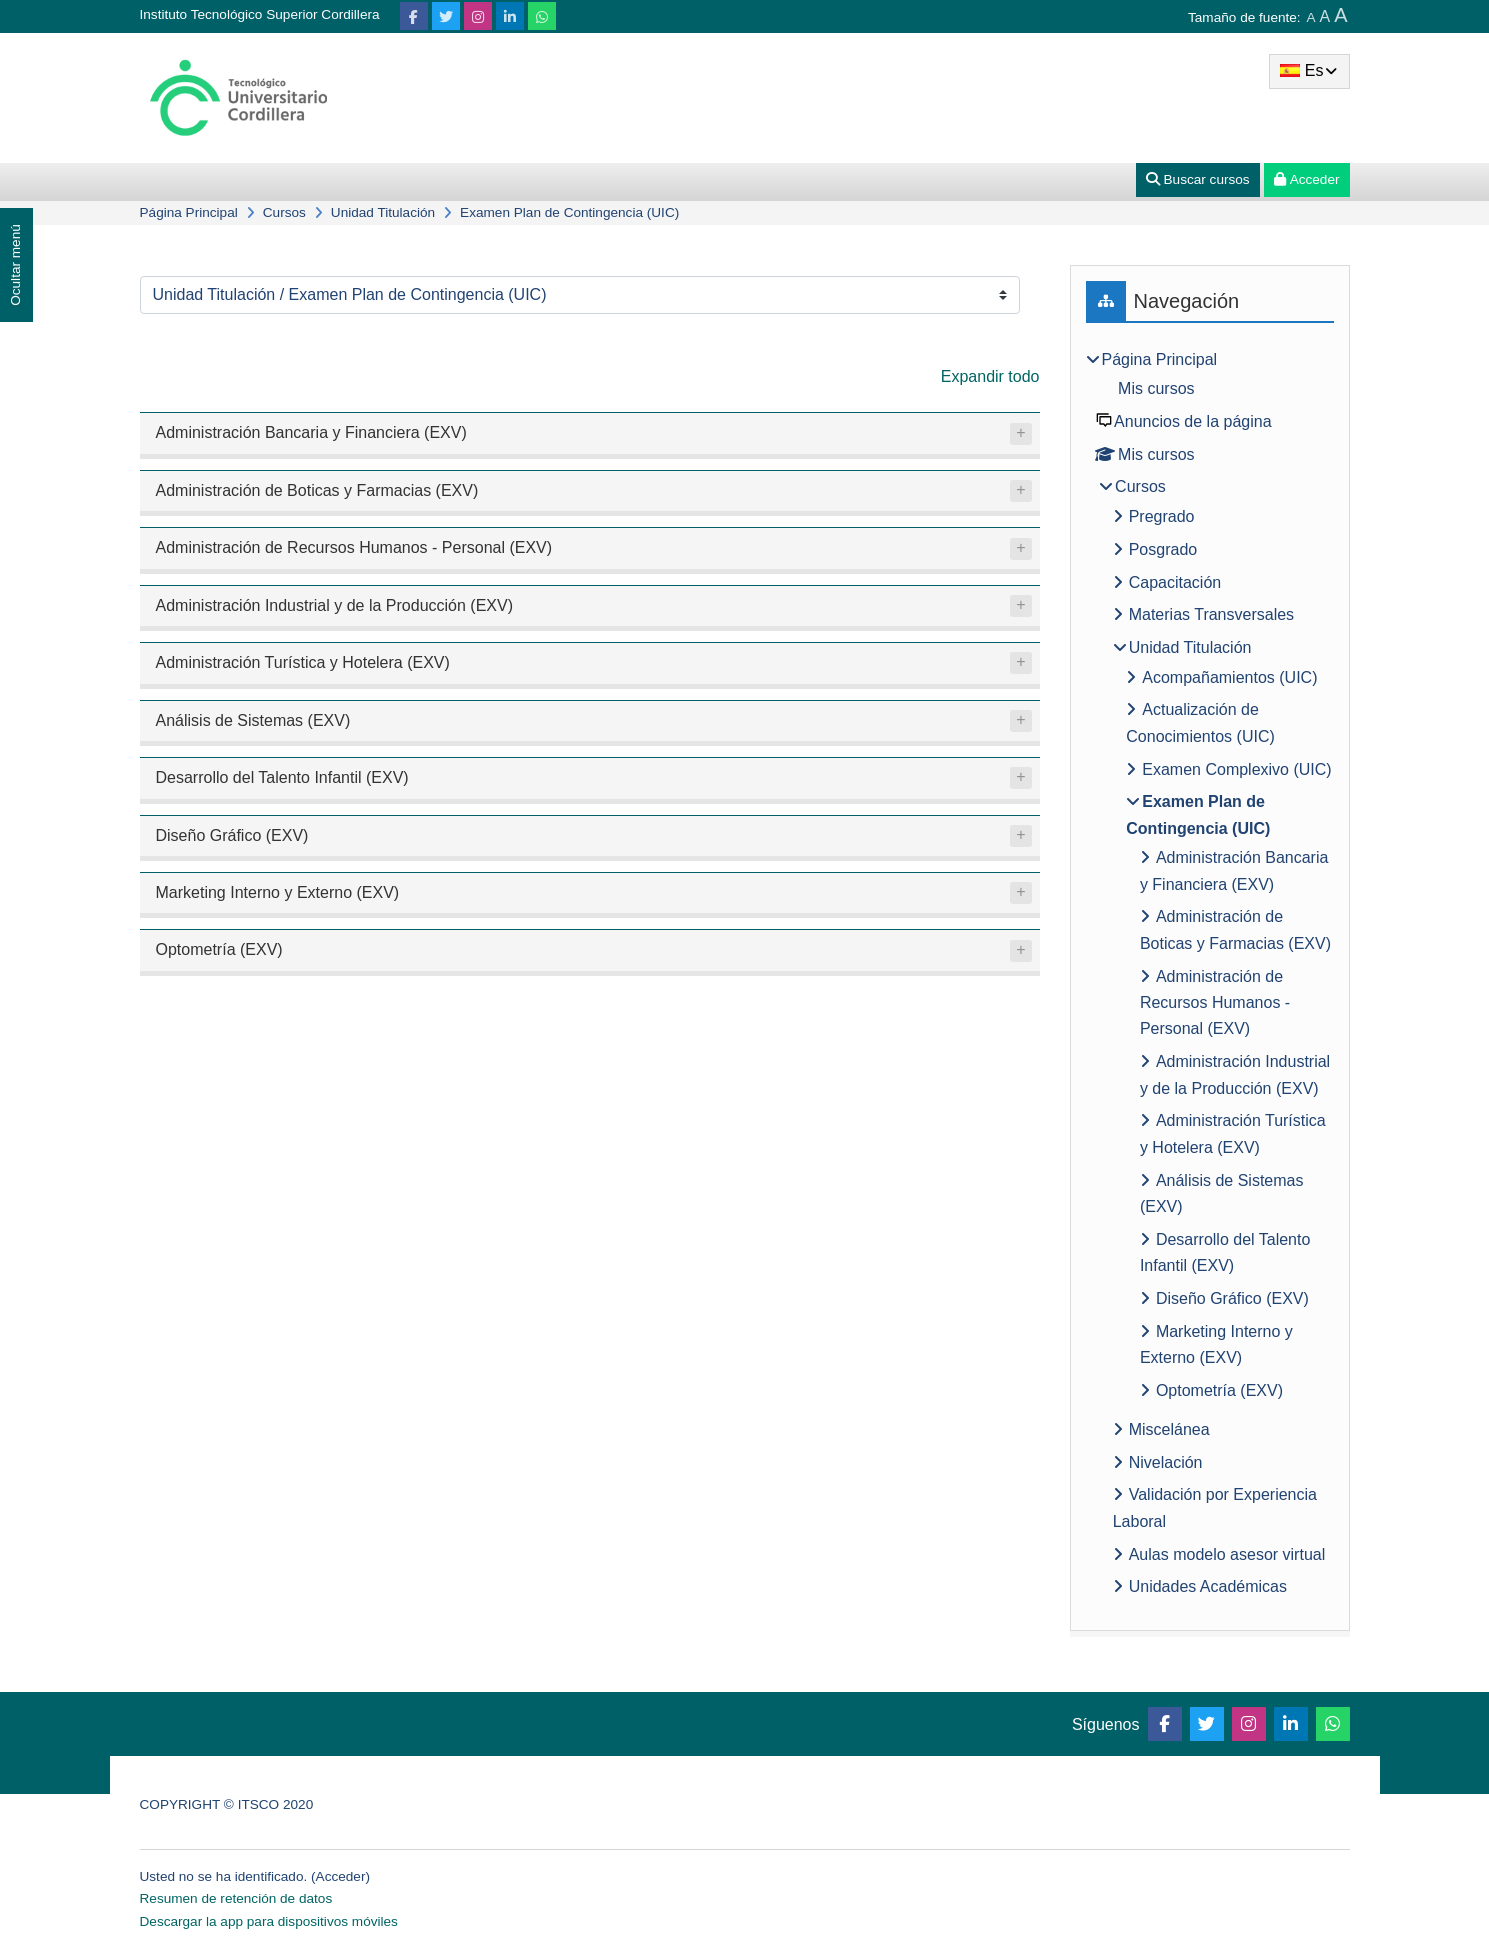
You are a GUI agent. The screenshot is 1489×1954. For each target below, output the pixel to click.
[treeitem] (1210, 976)
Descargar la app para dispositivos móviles (269, 1921)
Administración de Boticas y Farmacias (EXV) (317, 490)
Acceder (341, 1876)
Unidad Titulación (383, 212)
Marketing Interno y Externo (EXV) (278, 892)
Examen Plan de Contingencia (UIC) (569, 212)
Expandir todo (990, 376)
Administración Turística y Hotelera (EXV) (303, 662)
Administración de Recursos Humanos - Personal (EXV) (354, 547)
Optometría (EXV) (219, 949)
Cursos (284, 212)
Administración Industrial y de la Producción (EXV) (335, 605)
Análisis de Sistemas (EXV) (253, 720)
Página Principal (189, 212)
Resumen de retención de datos (236, 1898)
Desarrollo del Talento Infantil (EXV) (282, 777)
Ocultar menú (15, 265)
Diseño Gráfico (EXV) (232, 835)
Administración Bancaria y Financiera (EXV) (311, 432)
